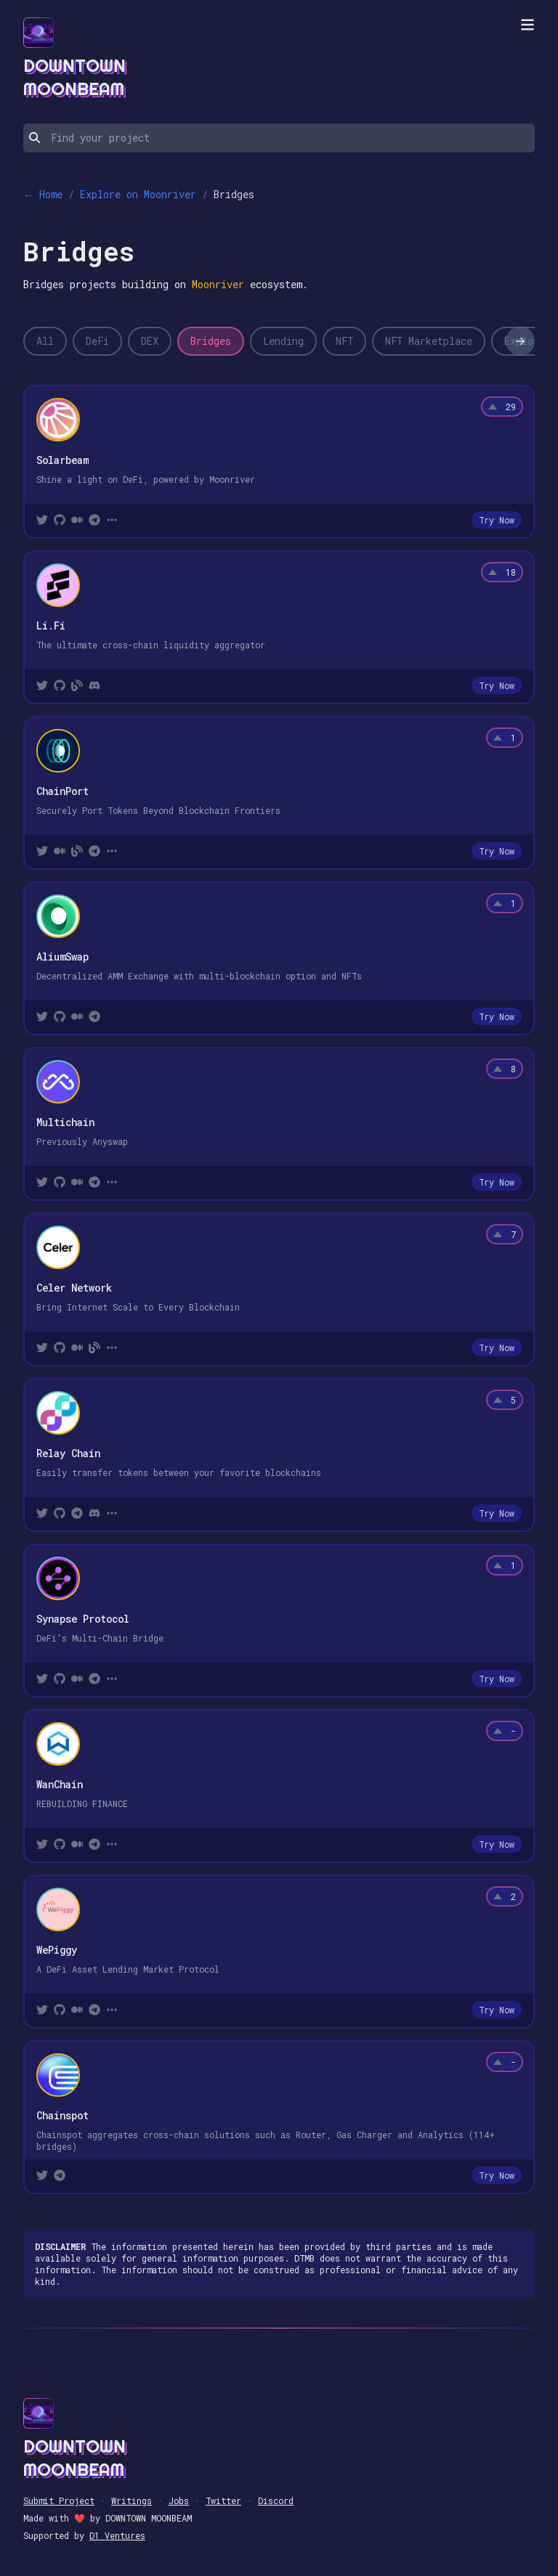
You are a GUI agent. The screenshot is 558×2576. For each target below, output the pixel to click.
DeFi (97, 341)
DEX (149, 341)
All (45, 341)
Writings (131, 2500)
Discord (276, 2500)
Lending (283, 341)
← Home (42, 194)
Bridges (210, 341)
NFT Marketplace (428, 341)
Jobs (179, 2500)
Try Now (496, 520)
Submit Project (58, 2500)
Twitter (223, 2500)
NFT (344, 341)
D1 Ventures (117, 2535)
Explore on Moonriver (138, 194)
